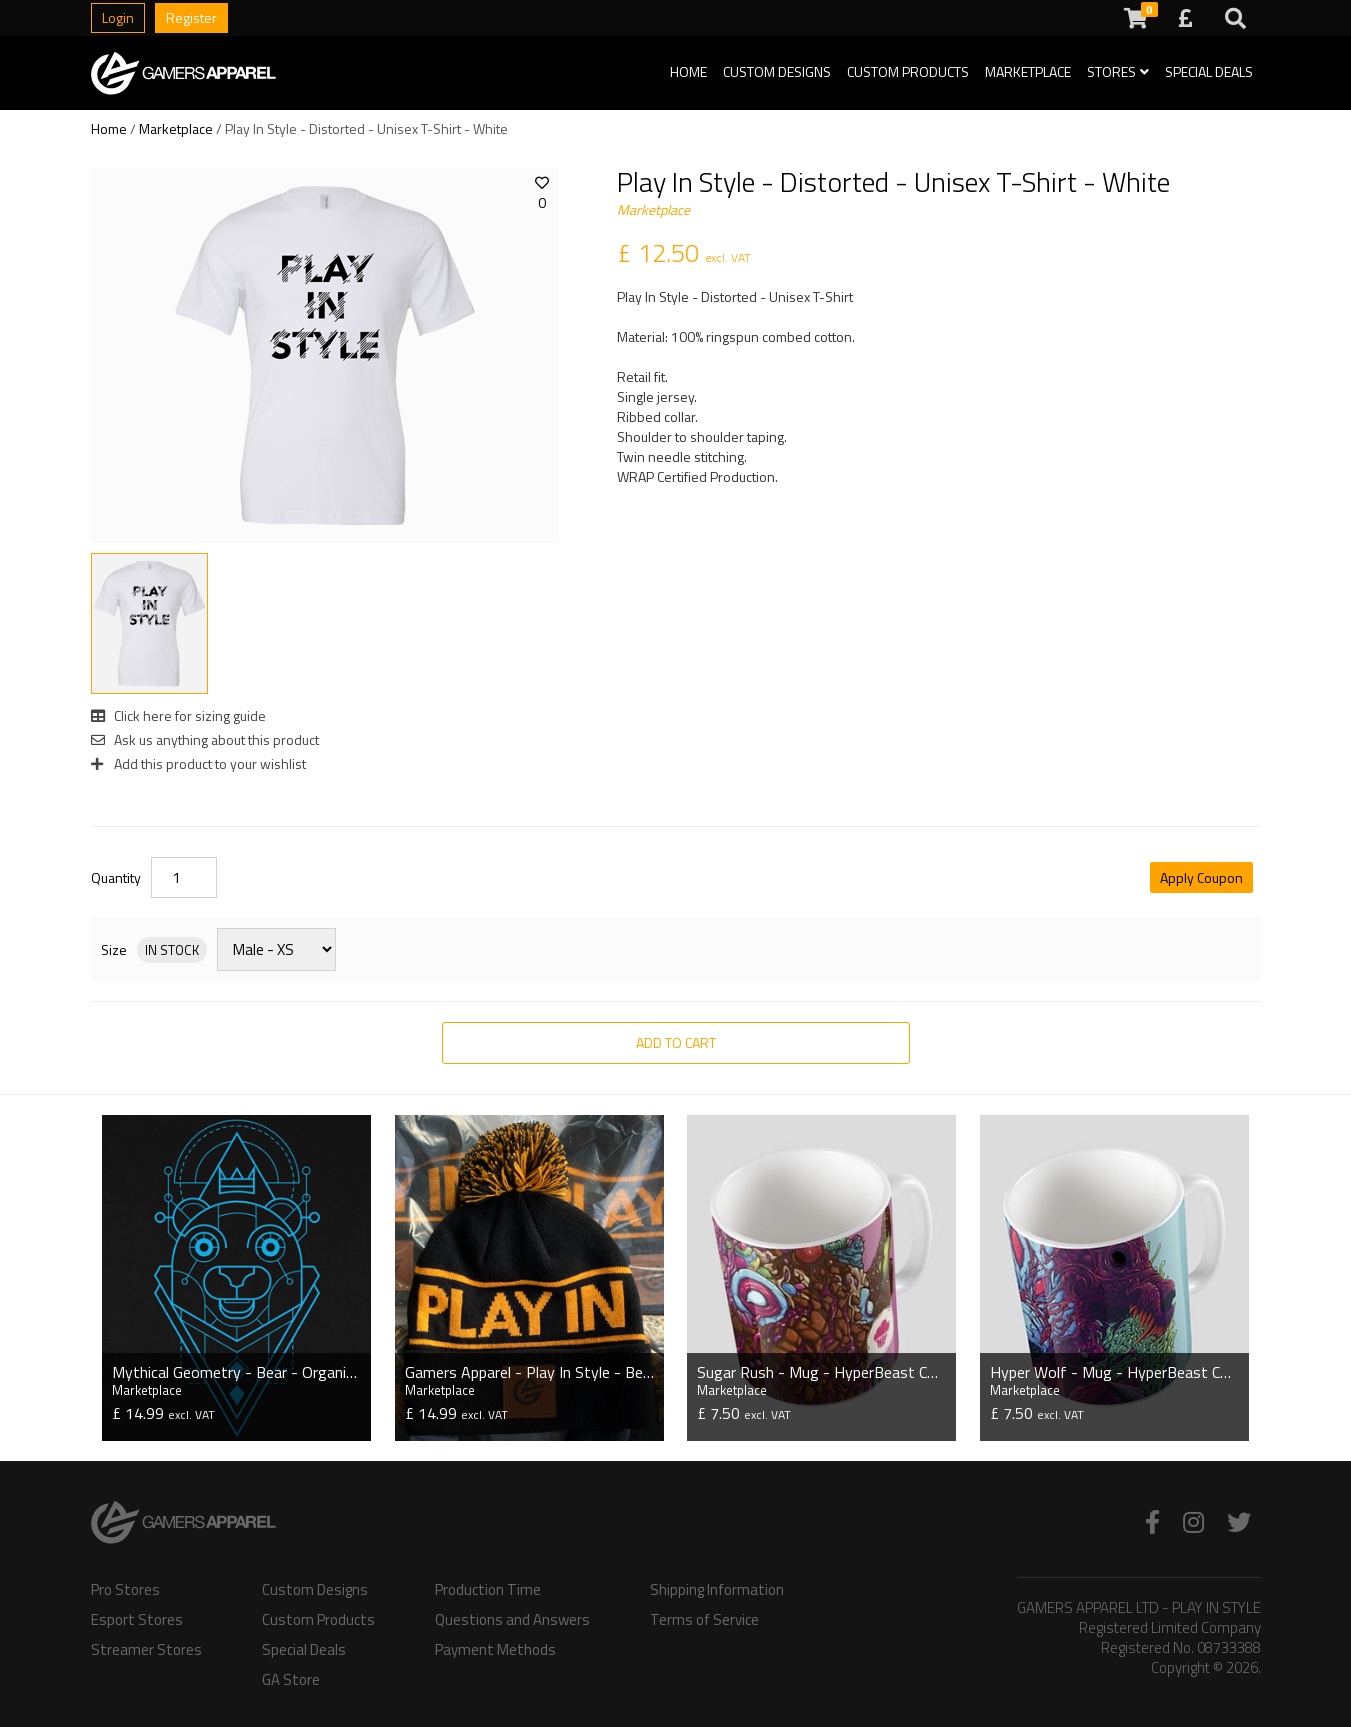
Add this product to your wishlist (198, 763)
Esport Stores (137, 1617)
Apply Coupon (1201, 877)
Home (688, 71)
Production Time (488, 1587)
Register (191, 17)
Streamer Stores (146, 1647)
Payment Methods (495, 1647)
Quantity (116, 878)
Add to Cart (676, 1042)
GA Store (291, 1677)
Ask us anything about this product (205, 739)
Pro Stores (125, 1587)
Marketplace (1028, 71)
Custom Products (908, 71)
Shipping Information (717, 1587)
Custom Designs (777, 71)
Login (118, 17)
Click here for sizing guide (178, 715)
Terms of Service (704, 1617)
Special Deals (1209, 71)
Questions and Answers (512, 1617)
